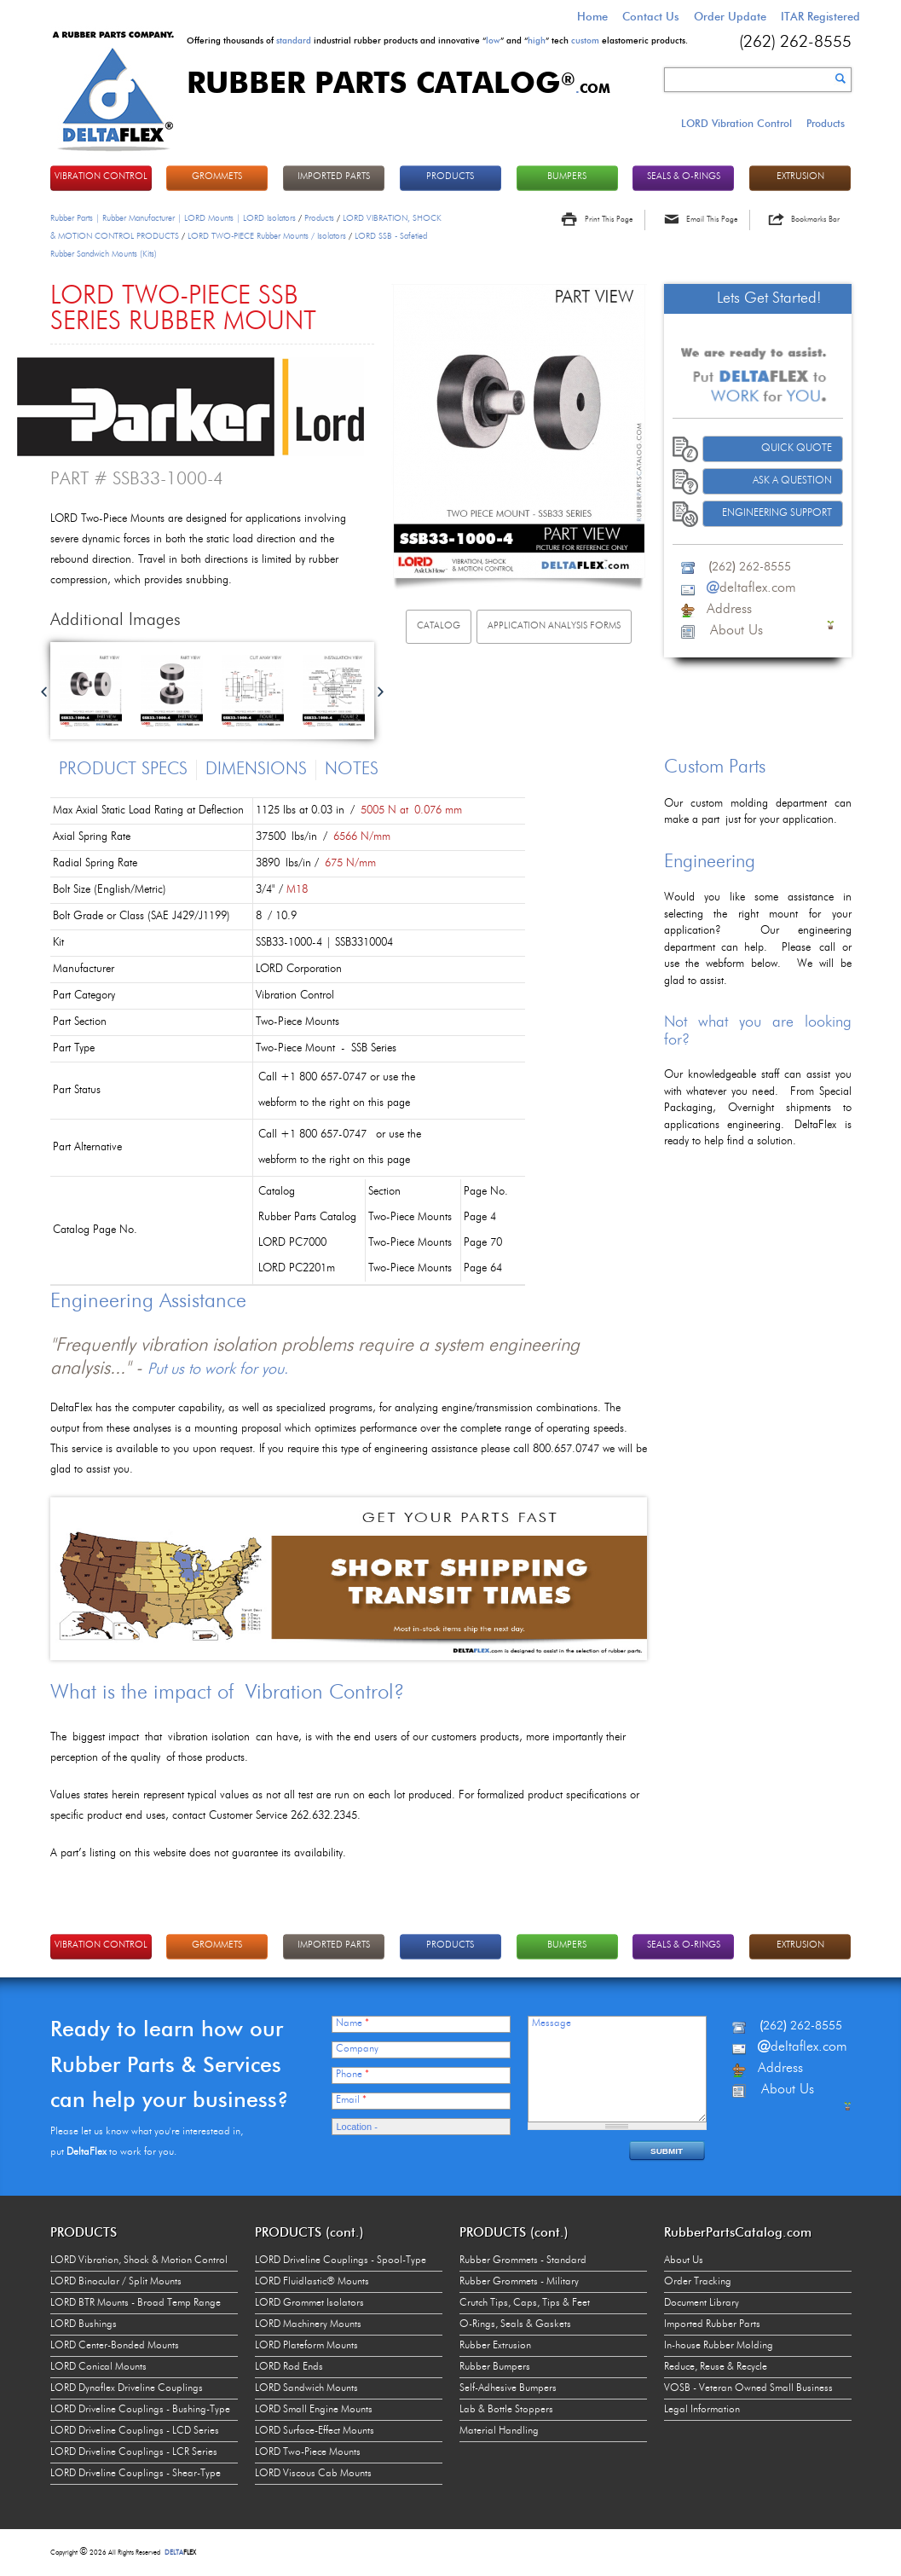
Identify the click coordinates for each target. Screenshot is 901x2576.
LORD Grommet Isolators (309, 2303)
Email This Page (711, 219)
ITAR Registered (820, 16)
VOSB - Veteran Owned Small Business (748, 2388)
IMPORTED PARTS (333, 177)
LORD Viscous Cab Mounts (313, 2474)
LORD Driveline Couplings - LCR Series (133, 2452)
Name (352, 2023)
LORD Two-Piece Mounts (308, 2452)
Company (357, 2049)
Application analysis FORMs (554, 626)
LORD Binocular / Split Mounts (116, 2282)
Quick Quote (796, 448)
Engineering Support (777, 513)
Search (840, 78)
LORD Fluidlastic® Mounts (312, 2282)
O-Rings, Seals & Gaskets (515, 2324)
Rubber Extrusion (495, 2346)
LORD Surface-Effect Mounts (314, 2431)
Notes (351, 770)
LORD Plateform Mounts (306, 2346)
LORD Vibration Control (736, 123)
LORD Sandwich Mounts (306, 2388)
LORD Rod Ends (289, 2367)
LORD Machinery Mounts (308, 2324)
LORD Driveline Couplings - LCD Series (134, 2431)
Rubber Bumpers (494, 2367)
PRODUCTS (450, 177)
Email (351, 2100)
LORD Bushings (83, 2324)
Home (592, 16)
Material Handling (499, 2431)
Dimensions (256, 770)
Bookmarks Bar (815, 219)
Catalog (438, 626)
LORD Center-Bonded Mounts (114, 2346)
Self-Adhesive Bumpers (508, 2388)
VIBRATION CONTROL (101, 177)
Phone (352, 2074)
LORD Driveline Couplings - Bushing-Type (140, 2410)
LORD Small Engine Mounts (314, 2410)
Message (551, 2023)
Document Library (701, 2303)
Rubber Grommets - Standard (522, 2260)
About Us (683, 2260)
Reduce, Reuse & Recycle (715, 2367)
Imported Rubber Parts (712, 2324)
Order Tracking (697, 2282)
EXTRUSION (800, 177)
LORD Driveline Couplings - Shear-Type (135, 2474)
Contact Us (650, 16)
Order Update (730, 16)
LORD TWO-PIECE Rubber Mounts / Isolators (267, 236)
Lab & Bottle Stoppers (506, 2410)
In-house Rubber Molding (718, 2346)
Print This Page (608, 219)
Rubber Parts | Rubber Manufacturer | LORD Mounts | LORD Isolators (173, 218)
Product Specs (123, 770)
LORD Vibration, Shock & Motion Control (139, 2260)
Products (825, 123)
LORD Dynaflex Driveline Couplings (126, 2388)
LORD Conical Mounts (98, 2367)
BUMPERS (566, 177)
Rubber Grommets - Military (519, 2282)
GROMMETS (217, 177)
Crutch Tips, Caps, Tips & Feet (524, 2303)
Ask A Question (792, 481)
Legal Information (702, 2410)
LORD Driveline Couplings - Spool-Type (340, 2260)
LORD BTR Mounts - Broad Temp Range (135, 2303)
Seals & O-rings (683, 177)
